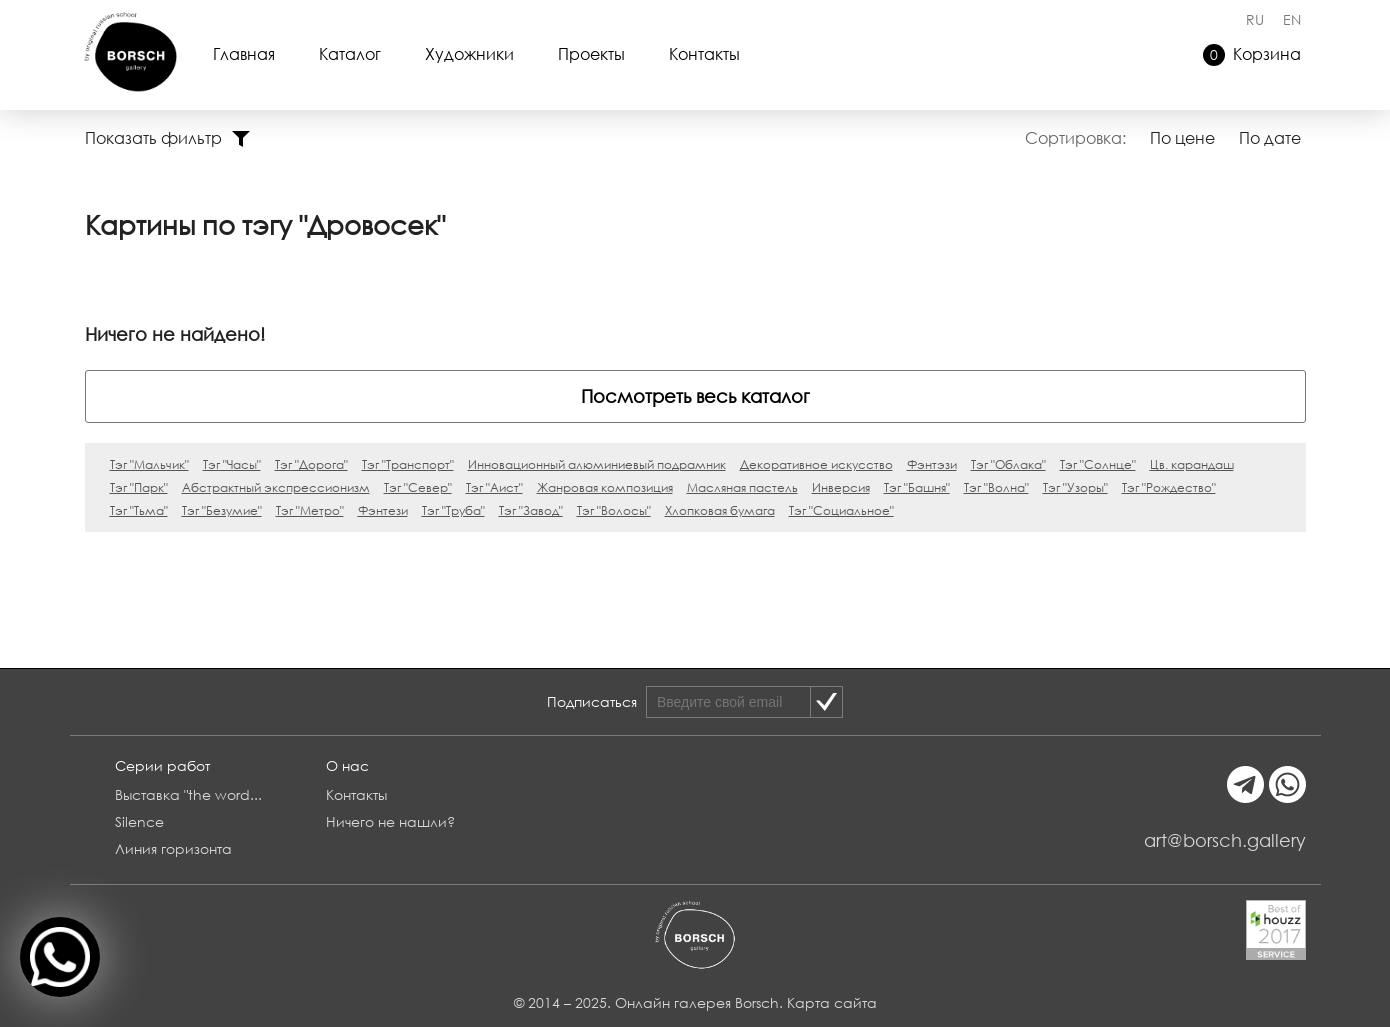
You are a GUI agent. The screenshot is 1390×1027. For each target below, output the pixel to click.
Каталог (350, 53)
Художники (469, 53)
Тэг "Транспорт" (408, 464)
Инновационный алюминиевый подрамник (597, 464)
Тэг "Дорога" (311, 464)
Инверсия (841, 487)
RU (1255, 19)
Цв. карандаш (1192, 464)
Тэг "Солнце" (1098, 464)
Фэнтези (383, 510)
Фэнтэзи (932, 464)
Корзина (1252, 54)
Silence (139, 821)
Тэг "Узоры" (1075, 487)
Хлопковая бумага (720, 510)
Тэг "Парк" (139, 487)
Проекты (591, 53)
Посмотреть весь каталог (695, 396)
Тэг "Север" (418, 487)
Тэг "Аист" (494, 487)
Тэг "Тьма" (139, 510)
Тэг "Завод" (531, 510)
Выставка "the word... (188, 794)
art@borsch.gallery (1225, 840)
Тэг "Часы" (232, 464)
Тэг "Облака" (1008, 464)
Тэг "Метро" (310, 510)
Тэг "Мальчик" (149, 464)
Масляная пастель (742, 487)
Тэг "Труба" (453, 510)
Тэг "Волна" (996, 487)
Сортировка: (1075, 137)
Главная (244, 53)
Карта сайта (832, 1002)
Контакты (704, 53)
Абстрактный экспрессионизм (276, 487)
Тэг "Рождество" (1169, 487)
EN (1292, 19)
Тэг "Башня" (917, 487)
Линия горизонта (173, 848)
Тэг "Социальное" (841, 510)
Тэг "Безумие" (222, 510)
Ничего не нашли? (390, 821)
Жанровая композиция (605, 487)
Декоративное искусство (816, 464)
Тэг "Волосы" (614, 510)
